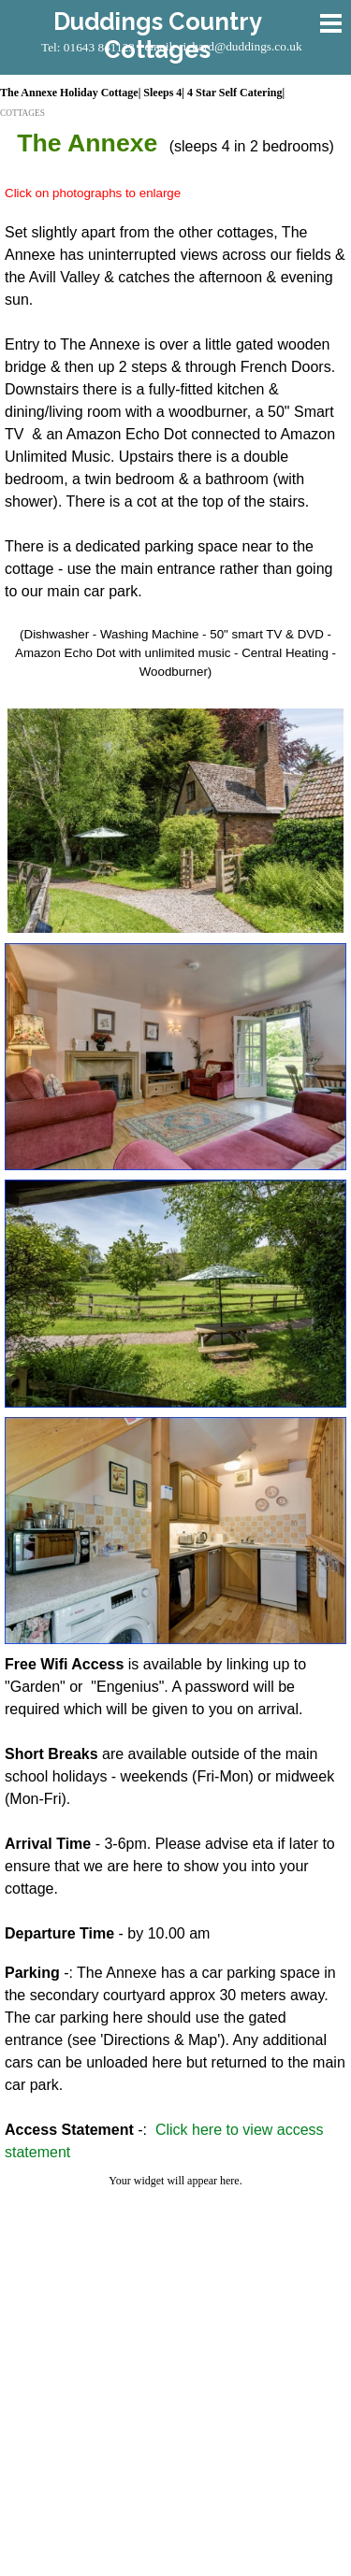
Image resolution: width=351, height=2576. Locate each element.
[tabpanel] (175, 411)
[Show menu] (331, 23)
